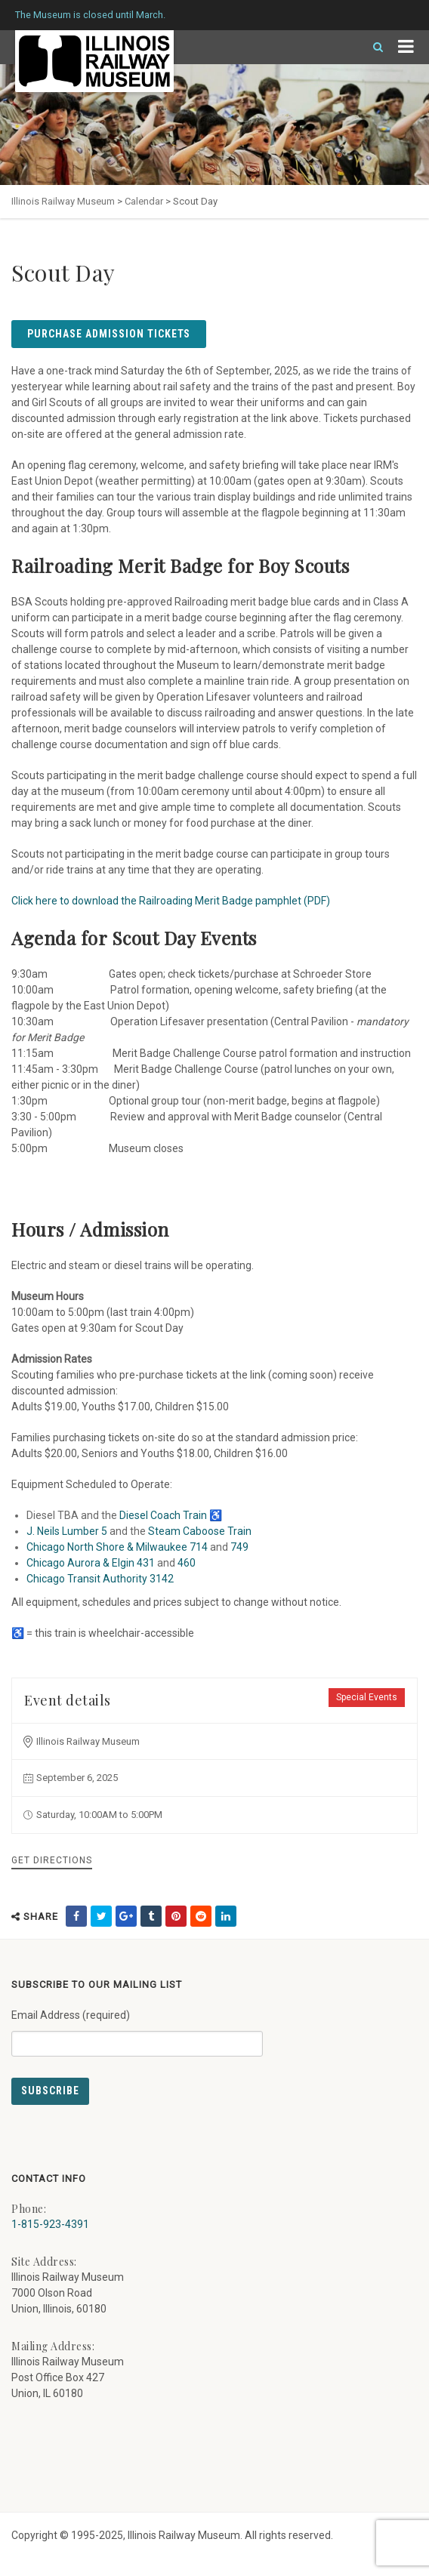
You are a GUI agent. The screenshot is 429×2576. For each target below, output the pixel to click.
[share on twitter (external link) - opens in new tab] (101, 1916)
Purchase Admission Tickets (108, 334)
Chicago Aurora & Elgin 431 (90, 1563)
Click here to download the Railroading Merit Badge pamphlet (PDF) (170, 901)
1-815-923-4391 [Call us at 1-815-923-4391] (50, 2224)
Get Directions (51, 1860)
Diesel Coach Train (163, 1515)
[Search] (371, 47)
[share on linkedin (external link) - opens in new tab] (225, 1916)
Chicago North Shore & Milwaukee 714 (117, 1547)
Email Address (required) (137, 2027)
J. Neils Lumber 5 (66, 1531)
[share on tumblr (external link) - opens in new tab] (151, 1916)
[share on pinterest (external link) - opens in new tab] (176, 1916)
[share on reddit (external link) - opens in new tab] (200, 1916)
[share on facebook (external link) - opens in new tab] (76, 1916)
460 (186, 1563)
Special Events (366, 1697)
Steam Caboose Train (200, 1531)
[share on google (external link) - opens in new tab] (126, 1916)
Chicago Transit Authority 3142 (100, 1579)
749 (239, 1547)
